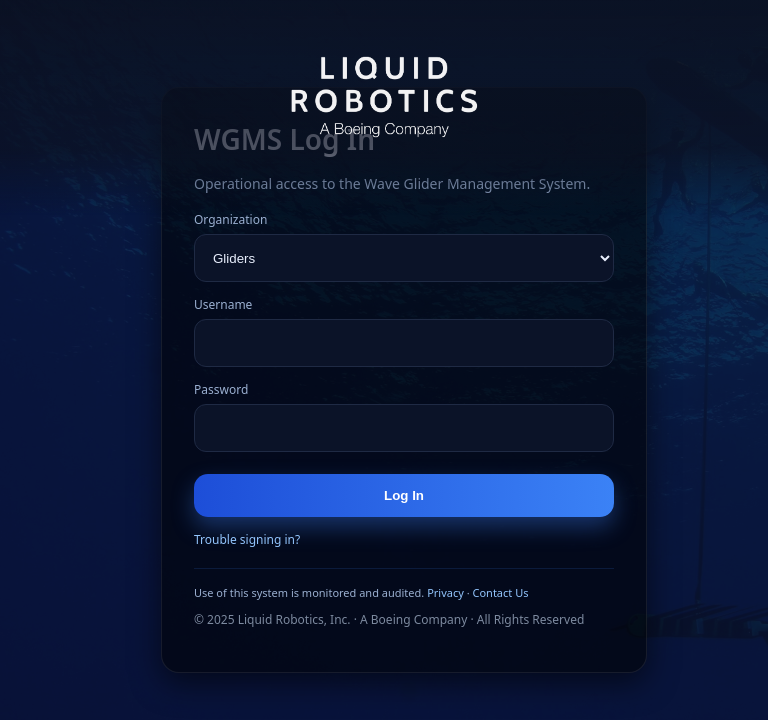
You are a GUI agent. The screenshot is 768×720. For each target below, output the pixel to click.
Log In (404, 495)
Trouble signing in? (247, 539)
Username (223, 304)
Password (221, 389)
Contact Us (500, 592)
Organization (230, 219)
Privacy (445, 592)
